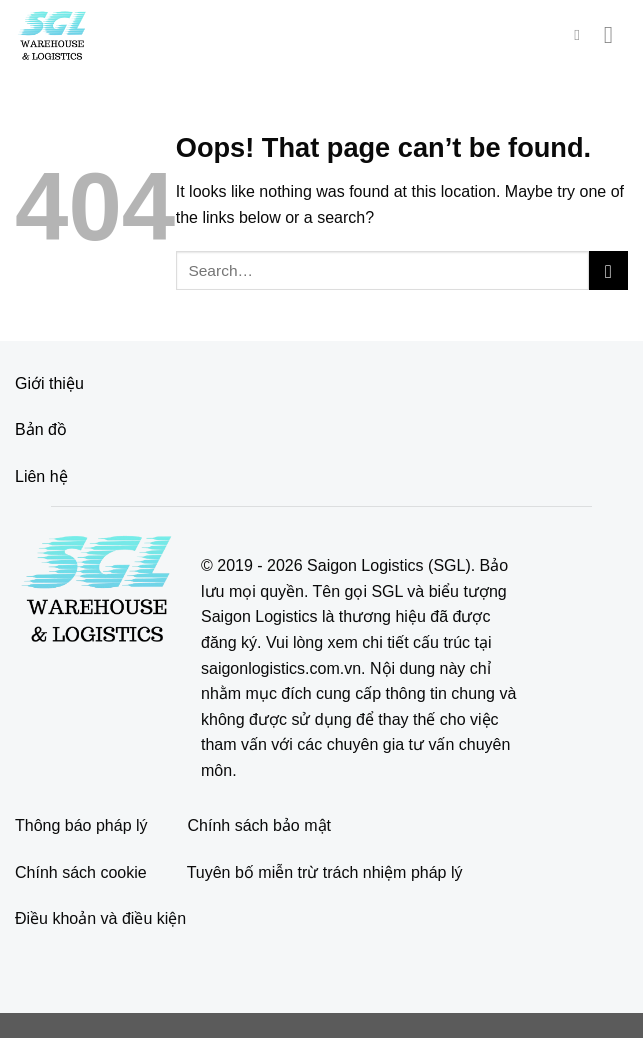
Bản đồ (41, 429)
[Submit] (608, 270)
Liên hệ (41, 476)
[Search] (581, 35)
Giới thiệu (49, 383)
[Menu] (616, 34)
